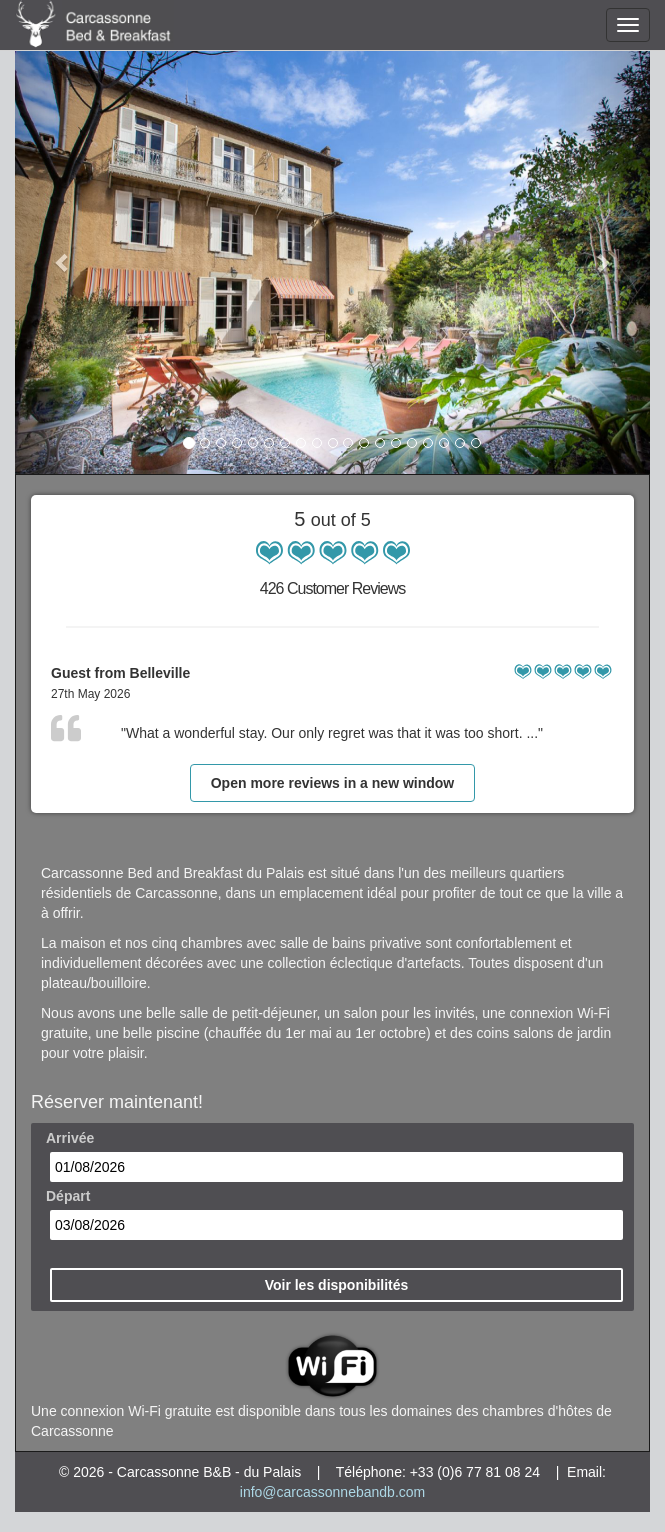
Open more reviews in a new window (333, 783)
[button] (62, 262)
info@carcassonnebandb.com (332, 1492)
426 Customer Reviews (332, 588)
